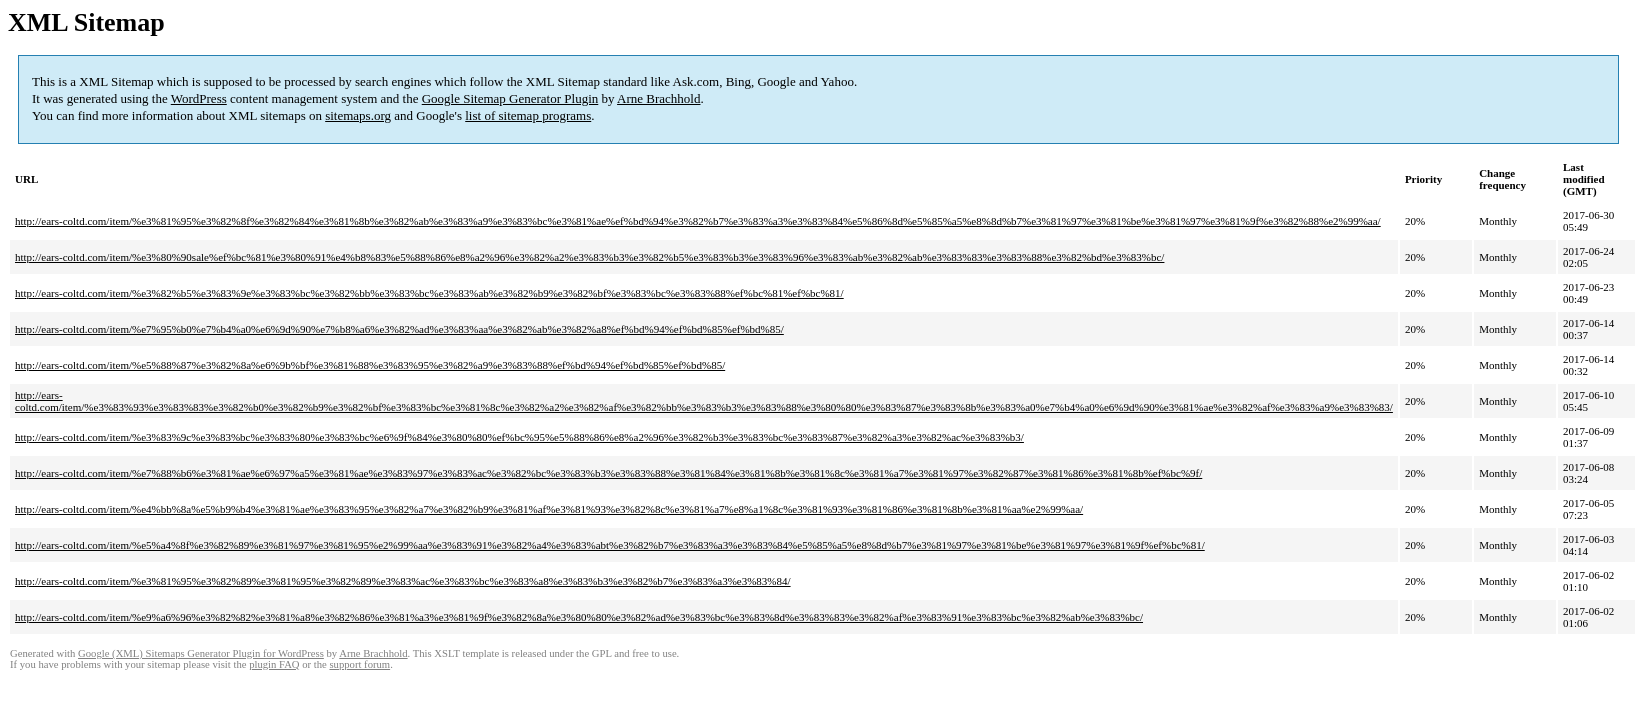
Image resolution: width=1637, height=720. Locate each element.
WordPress (199, 98)
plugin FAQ (274, 664)
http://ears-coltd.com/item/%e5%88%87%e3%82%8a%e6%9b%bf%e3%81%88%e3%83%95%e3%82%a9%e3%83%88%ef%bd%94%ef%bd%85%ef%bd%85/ (370, 365)
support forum (359, 664)
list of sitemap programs (528, 115)
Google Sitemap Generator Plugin (510, 98)
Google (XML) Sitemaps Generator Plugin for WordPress (201, 653)
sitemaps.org (358, 115)
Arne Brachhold (658, 98)
